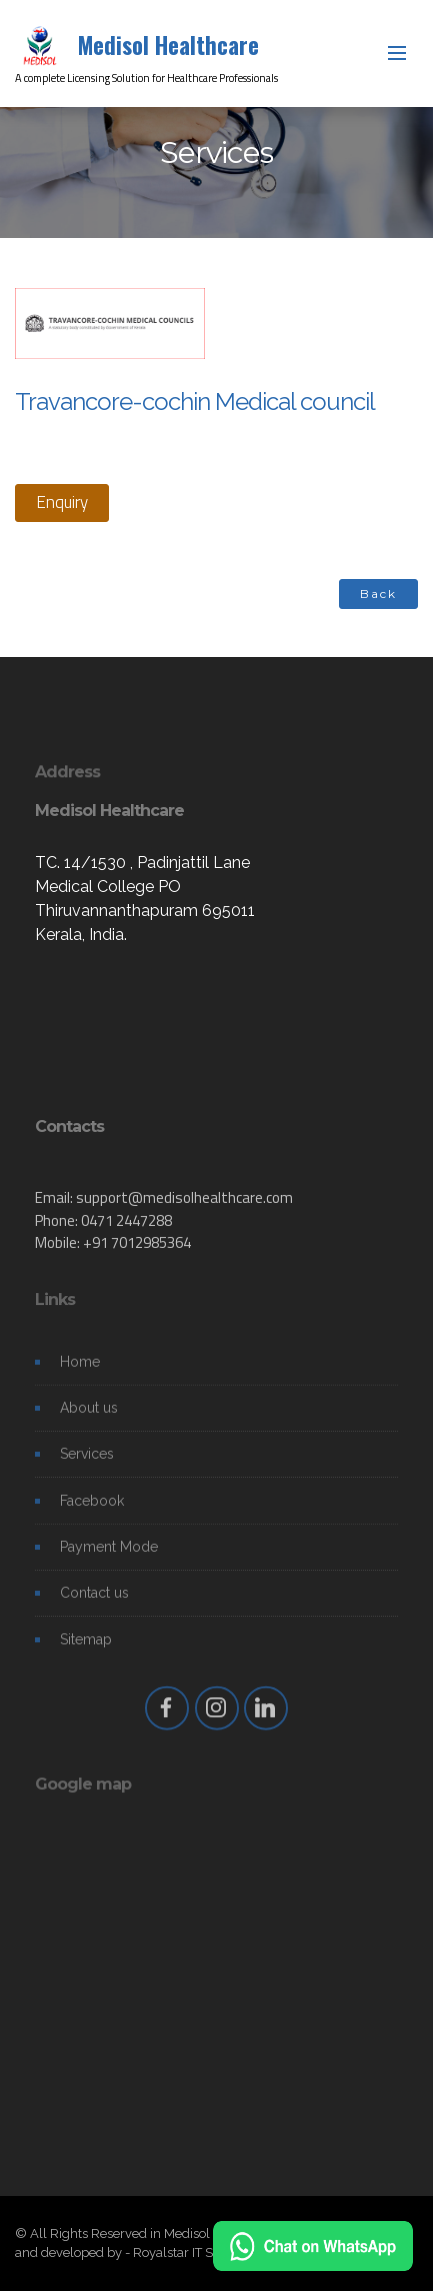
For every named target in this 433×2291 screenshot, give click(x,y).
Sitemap (86, 1646)
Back (378, 593)
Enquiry (62, 502)
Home (80, 1368)
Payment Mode (109, 1554)
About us (89, 1414)
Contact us (94, 1600)
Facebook (92, 1507)
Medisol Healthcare (168, 45)
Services (87, 1461)
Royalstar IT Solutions (196, 2252)
